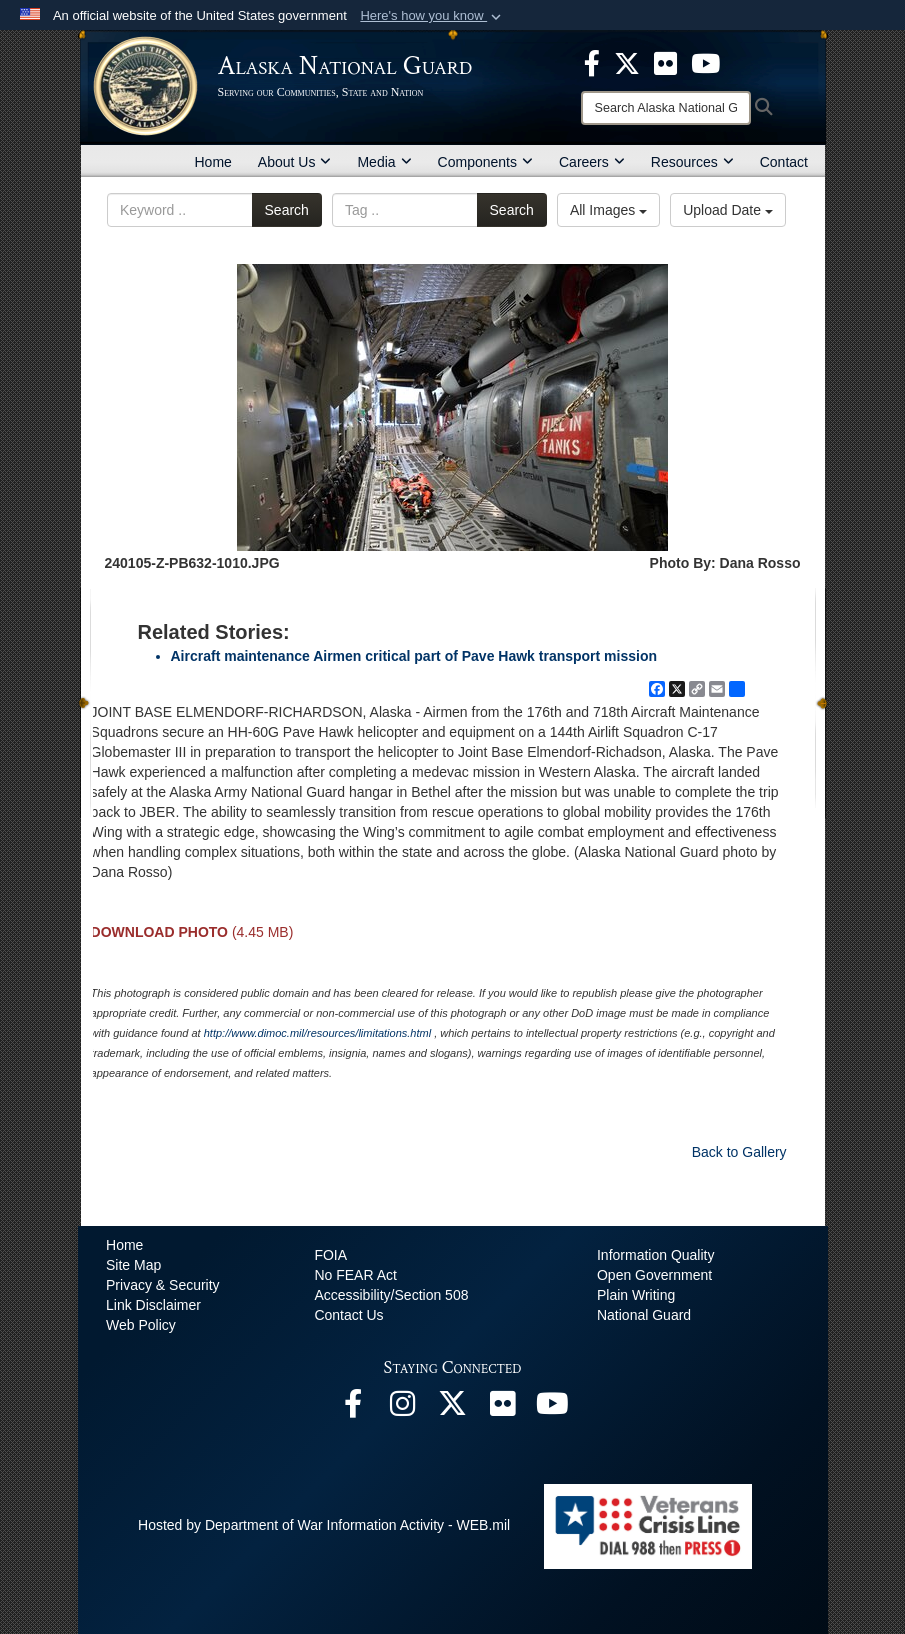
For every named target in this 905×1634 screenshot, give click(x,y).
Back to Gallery (739, 1152)
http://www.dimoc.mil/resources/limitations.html (317, 1033)
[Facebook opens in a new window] (353, 1409)
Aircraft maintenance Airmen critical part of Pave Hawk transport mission (414, 656)
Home (213, 162)
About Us (295, 162)
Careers (592, 162)
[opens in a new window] (592, 62)
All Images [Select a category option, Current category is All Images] (608, 210)
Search (287, 210)
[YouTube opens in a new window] (553, 1409)
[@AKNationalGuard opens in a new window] (453, 1409)
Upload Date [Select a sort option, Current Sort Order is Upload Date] (728, 210)
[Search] (666, 108)
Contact (784, 162)
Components (485, 162)
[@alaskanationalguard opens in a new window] (403, 1409)
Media (384, 162)
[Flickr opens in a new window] (503, 1409)
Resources (692, 162)
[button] (432, 16)
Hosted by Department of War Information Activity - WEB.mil (324, 1525)
